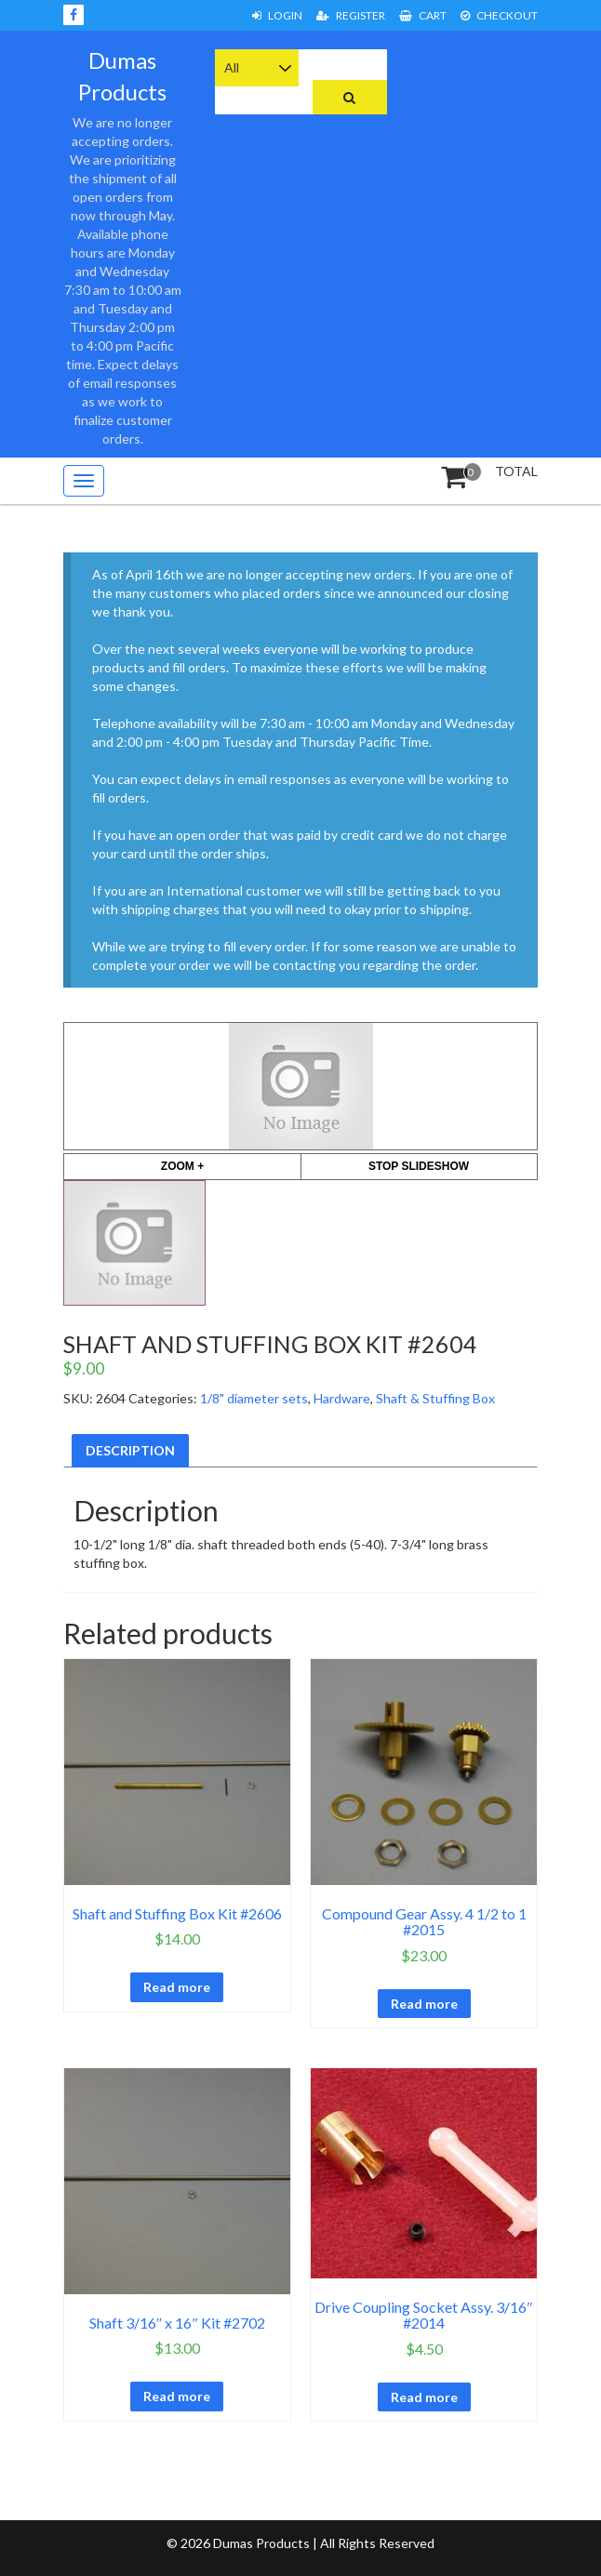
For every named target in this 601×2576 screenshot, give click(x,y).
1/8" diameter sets (254, 1398)
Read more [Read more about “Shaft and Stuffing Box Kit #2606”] (176, 1987)
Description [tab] (130, 1450)
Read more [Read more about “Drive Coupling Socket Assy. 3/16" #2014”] (424, 2397)
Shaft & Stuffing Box (435, 1398)
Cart (423, 15)
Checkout (499, 15)
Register (350, 15)
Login (277, 15)
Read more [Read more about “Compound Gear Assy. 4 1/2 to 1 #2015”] (424, 2004)
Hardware (342, 1398)
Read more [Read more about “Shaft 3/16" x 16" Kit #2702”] (176, 2396)
